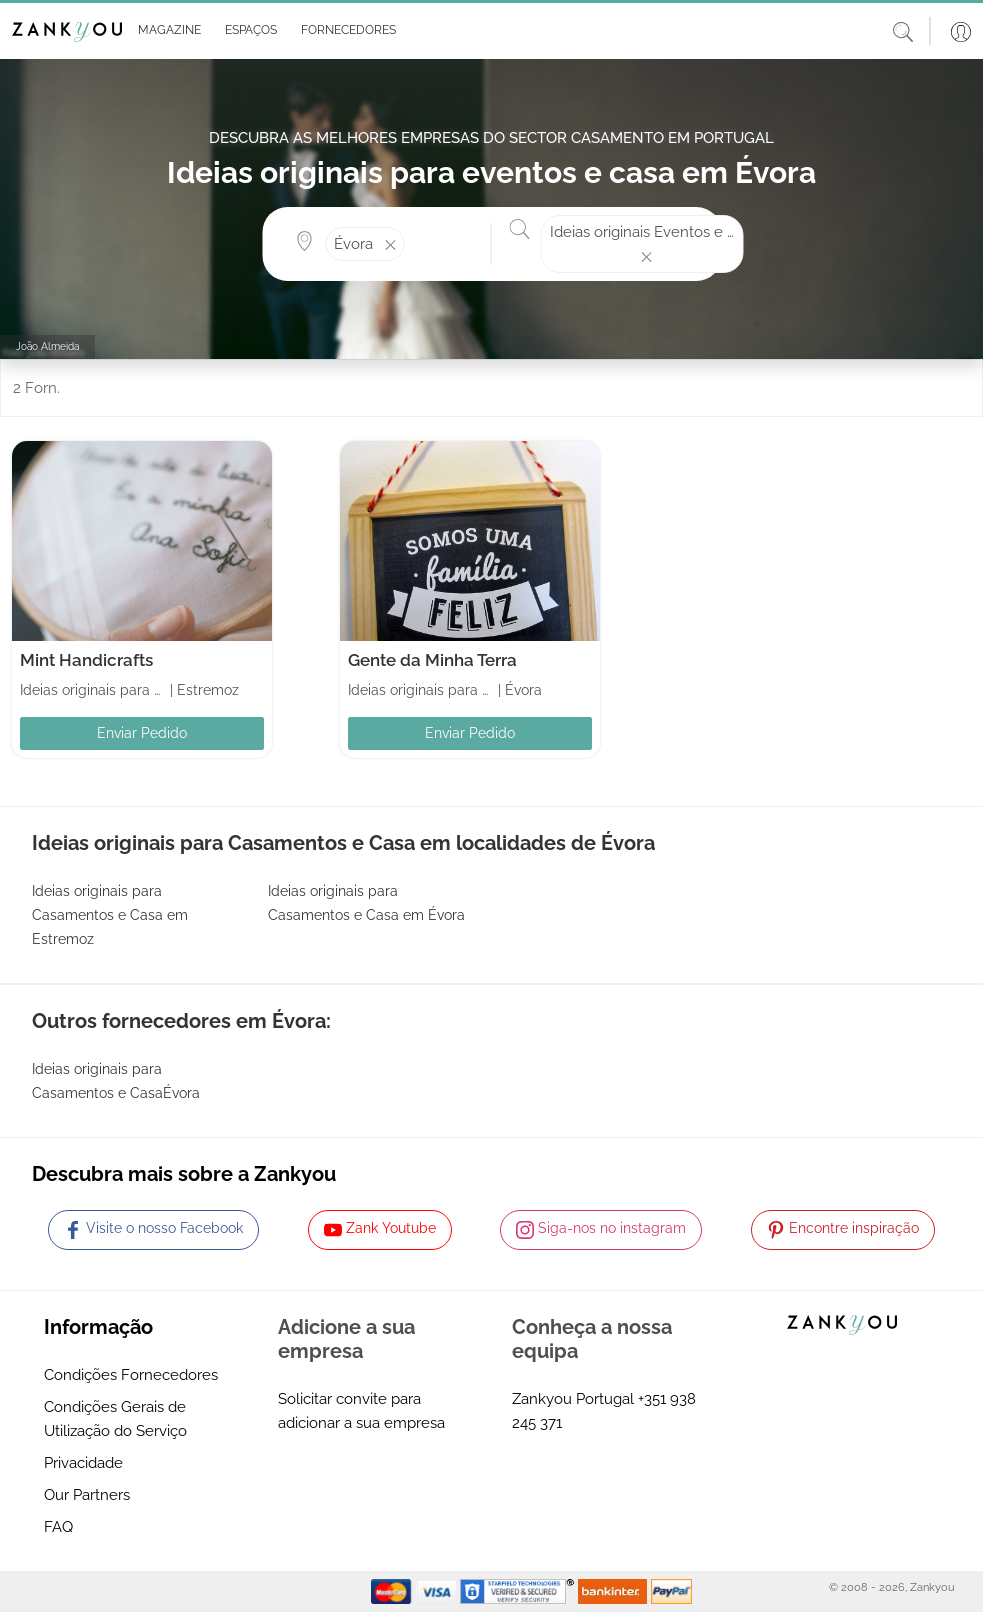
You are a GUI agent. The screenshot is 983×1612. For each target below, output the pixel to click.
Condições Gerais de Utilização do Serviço (115, 1419)
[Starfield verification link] (519, 1591)
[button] (165, 31)
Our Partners (87, 1495)
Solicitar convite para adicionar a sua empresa (361, 1411)
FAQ (58, 1527)
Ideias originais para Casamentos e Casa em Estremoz (110, 915)
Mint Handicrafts (86, 660)
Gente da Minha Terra (432, 660)
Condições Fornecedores (131, 1375)
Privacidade (83, 1463)
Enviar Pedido (142, 733)
